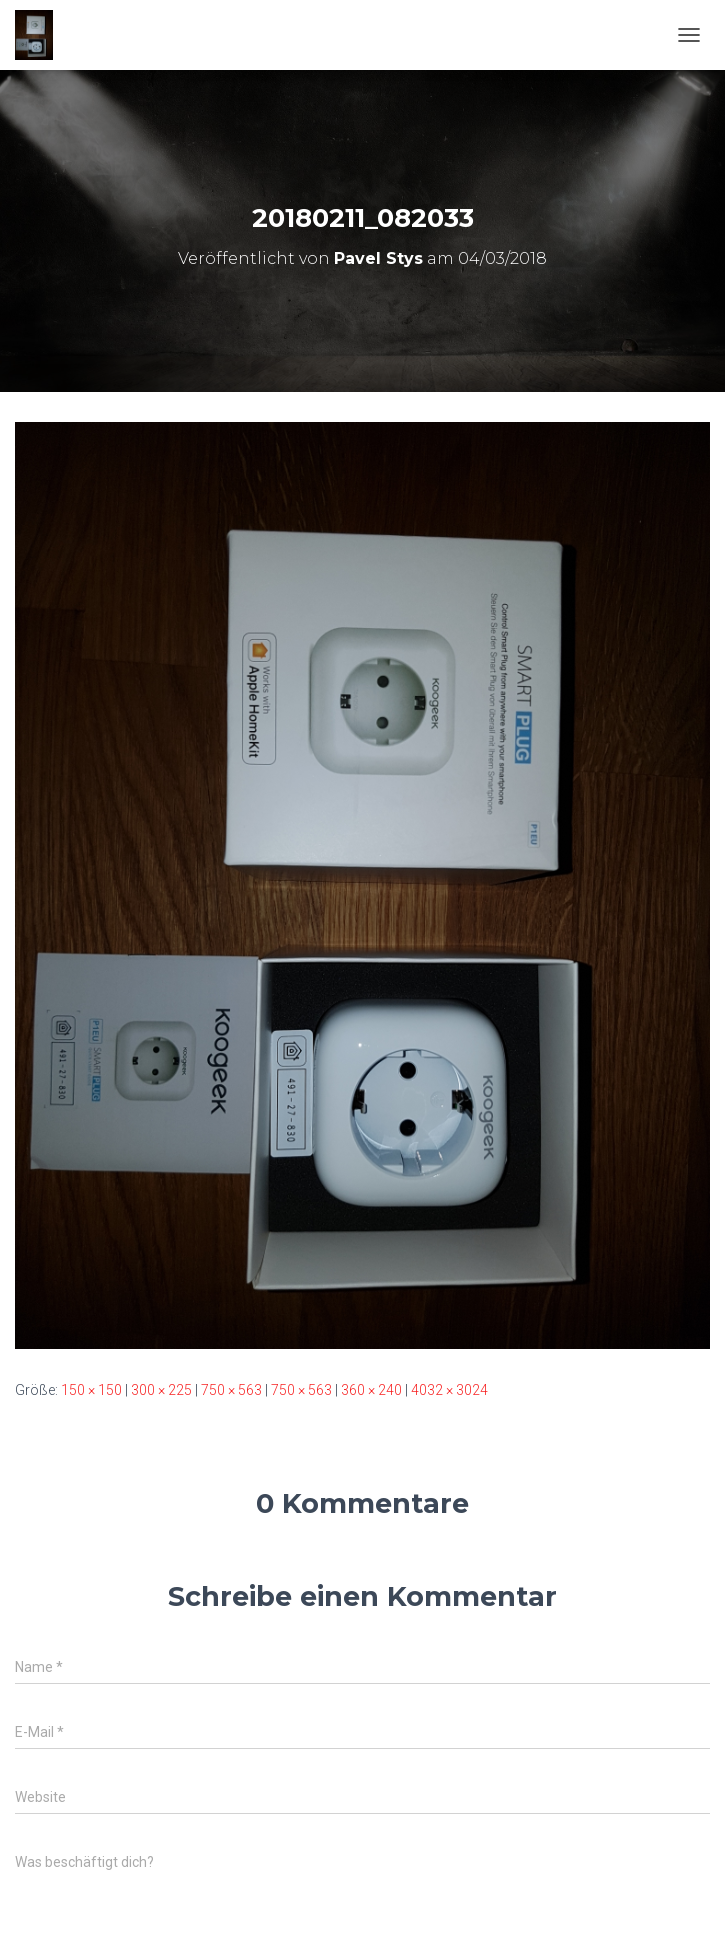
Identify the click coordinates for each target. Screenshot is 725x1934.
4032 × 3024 (449, 1390)
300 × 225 (161, 1390)
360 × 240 (371, 1390)
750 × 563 (231, 1390)
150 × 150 (91, 1390)
